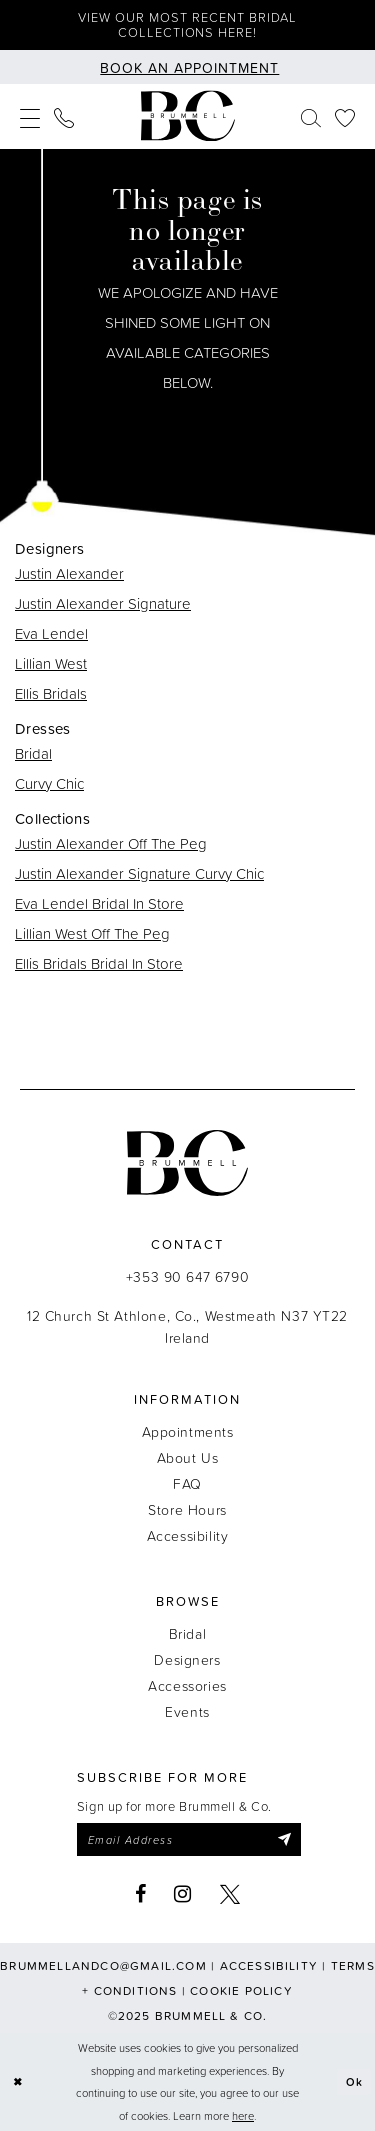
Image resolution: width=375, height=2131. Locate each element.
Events (187, 1711)
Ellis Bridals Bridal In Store (99, 963)
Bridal (33, 753)
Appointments (188, 1431)
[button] (30, 116)
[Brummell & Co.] (188, 116)
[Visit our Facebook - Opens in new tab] (141, 1895)
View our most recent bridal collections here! (187, 24)
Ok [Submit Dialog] (355, 2082)
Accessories (187, 1685)
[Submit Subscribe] (284, 1840)
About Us (188, 1457)
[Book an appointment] (188, 67)
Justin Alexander (69, 573)
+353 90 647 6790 (187, 1276)
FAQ (187, 1483)
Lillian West (51, 663)
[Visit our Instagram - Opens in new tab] (183, 1895)
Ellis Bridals (51, 693)
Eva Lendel (51, 633)
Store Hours (187, 1509)
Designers (187, 1659)
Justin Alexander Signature (103, 603)
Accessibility (188, 1535)
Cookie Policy (241, 1991)
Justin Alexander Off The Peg (111, 843)
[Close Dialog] (17, 2082)
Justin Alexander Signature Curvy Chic (139, 873)
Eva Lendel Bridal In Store (99, 903)
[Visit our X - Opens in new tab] (230, 1895)
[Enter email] (189, 1840)
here (243, 2115)
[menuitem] (30, 116)
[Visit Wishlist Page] (345, 116)
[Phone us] (64, 116)
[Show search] (311, 116)
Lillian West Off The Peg (92, 933)
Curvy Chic (49, 783)
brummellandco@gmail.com (103, 1966)
